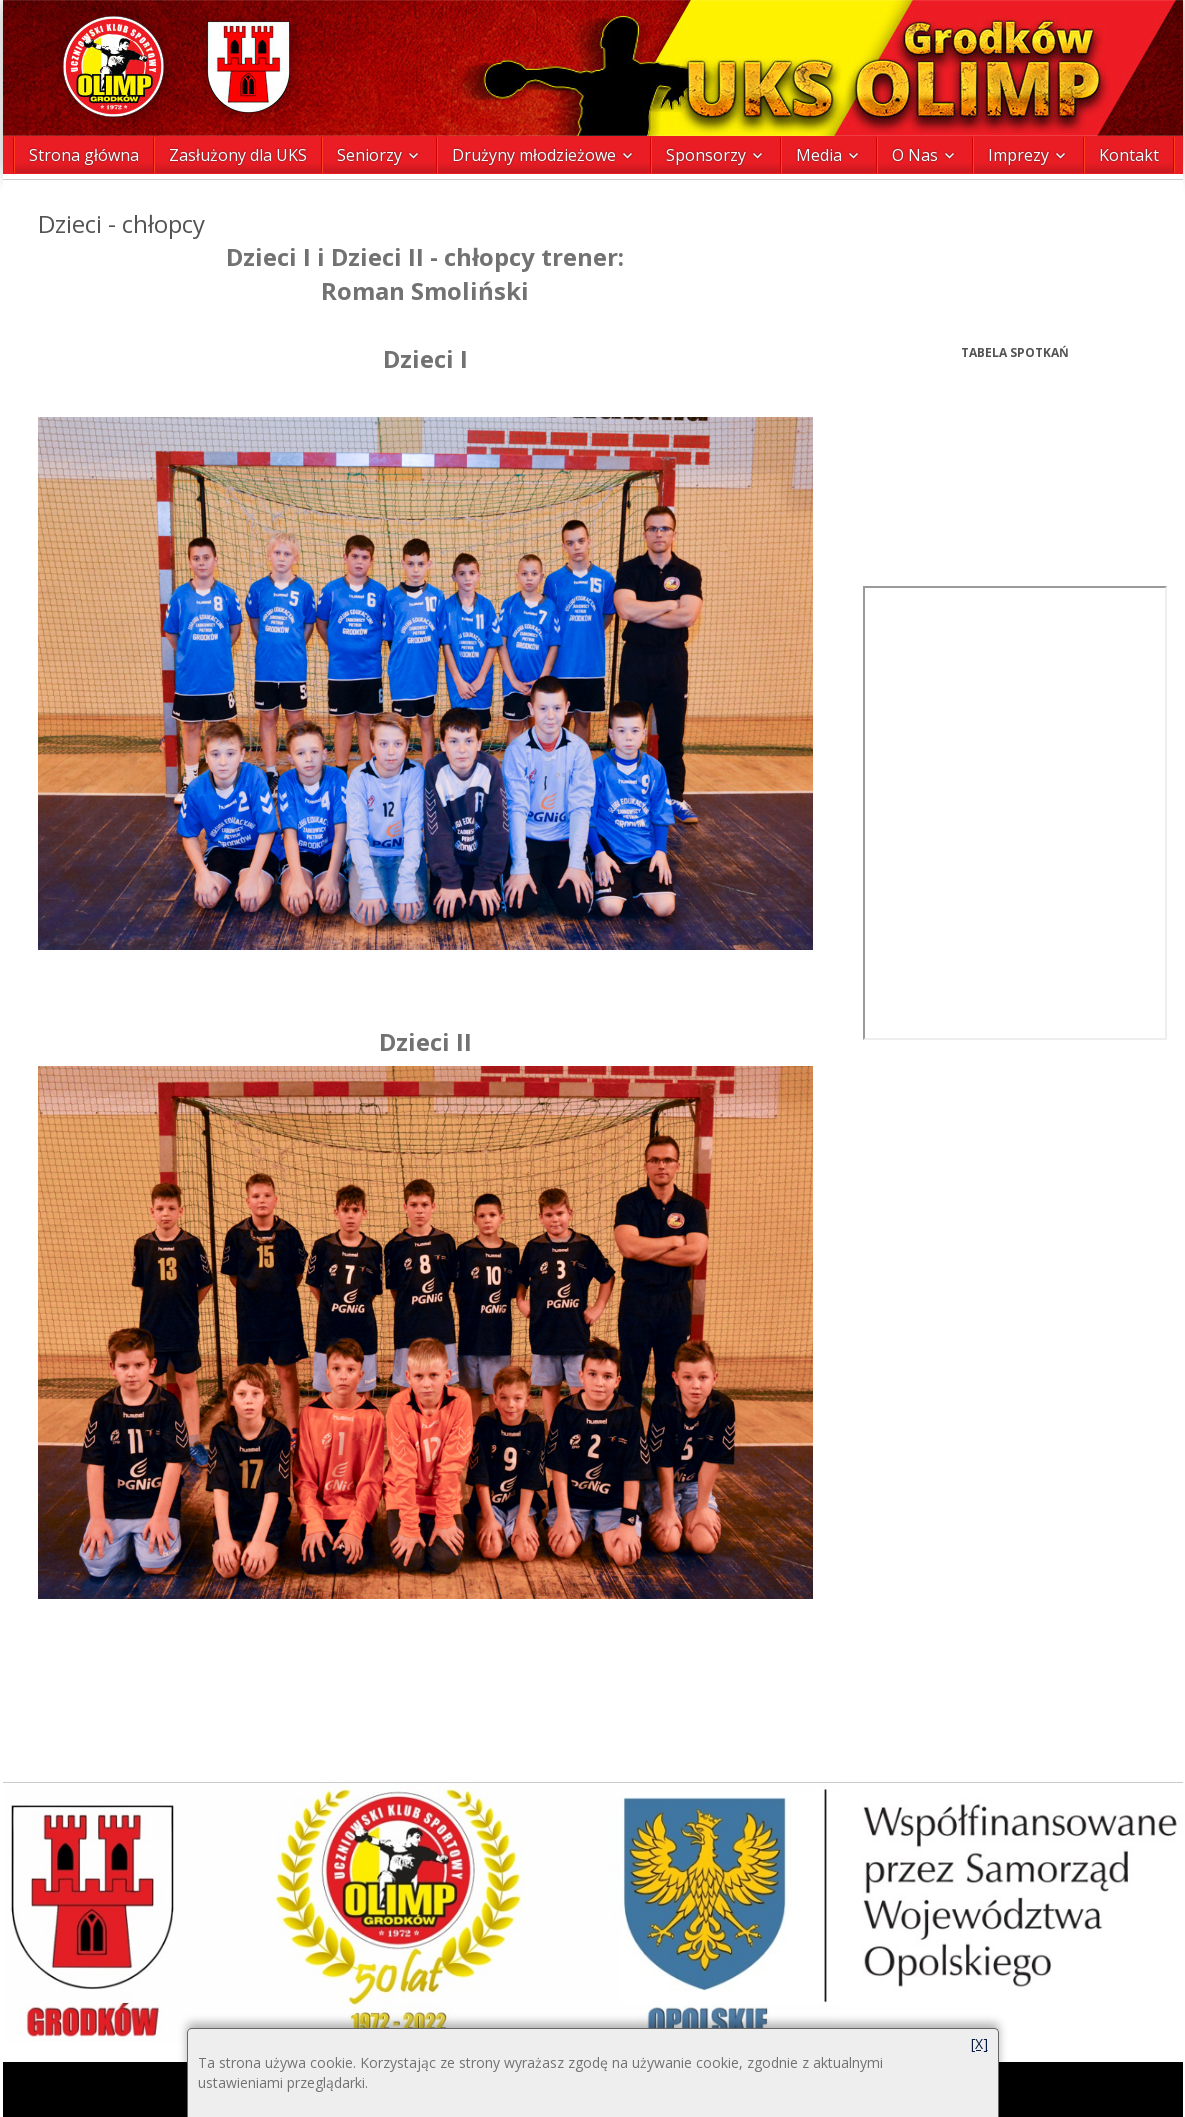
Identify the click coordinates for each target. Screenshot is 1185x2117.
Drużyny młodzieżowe (534, 155)
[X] (979, 2043)
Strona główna (84, 155)
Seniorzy (369, 155)
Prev (874, 238)
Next (1157, 238)
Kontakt (1129, 155)
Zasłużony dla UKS (238, 155)
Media (819, 155)
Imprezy (1018, 155)
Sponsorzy (706, 155)
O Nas (915, 155)
